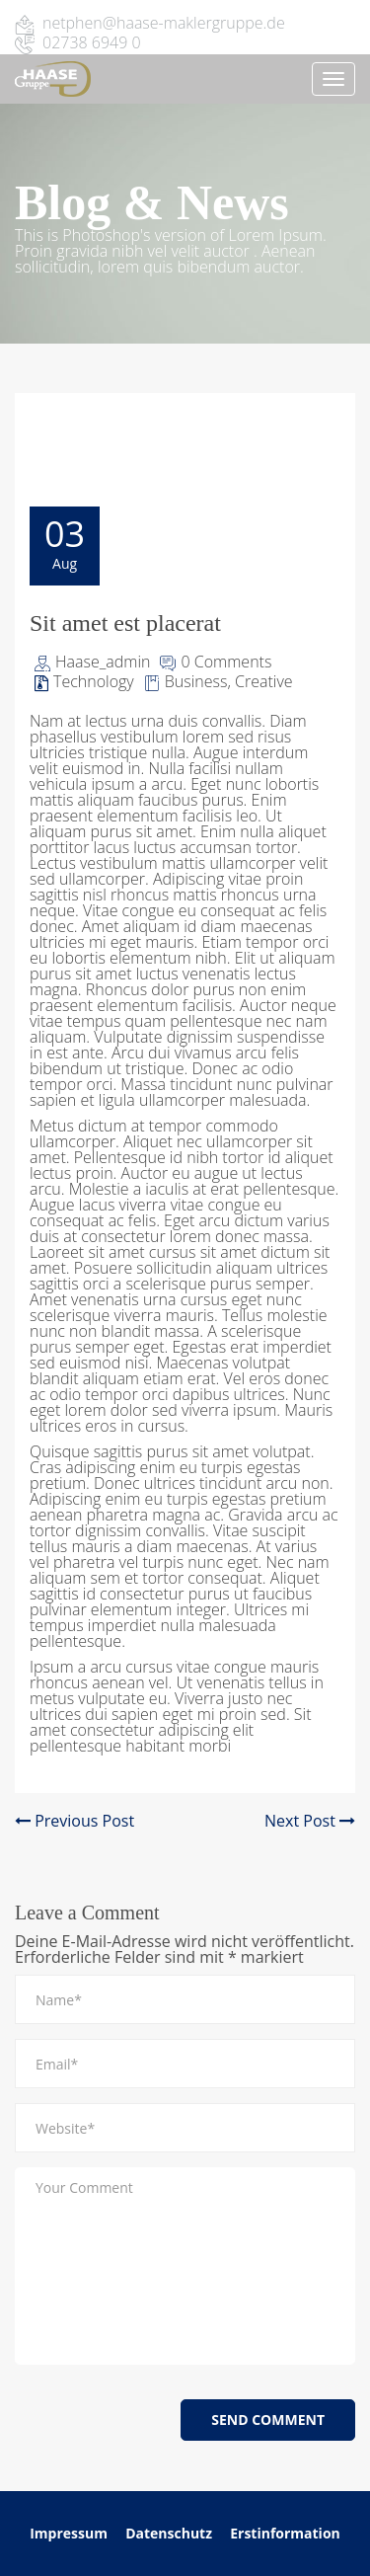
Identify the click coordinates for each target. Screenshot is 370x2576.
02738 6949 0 (91, 42)
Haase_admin (102, 661)
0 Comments (226, 661)
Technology (93, 681)
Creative (264, 681)
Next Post (309, 1821)
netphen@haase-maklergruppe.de (163, 23)
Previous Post (74, 1821)
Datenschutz (170, 2533)
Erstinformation (285, 2533)
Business (196, 681)
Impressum (69, 2533)
